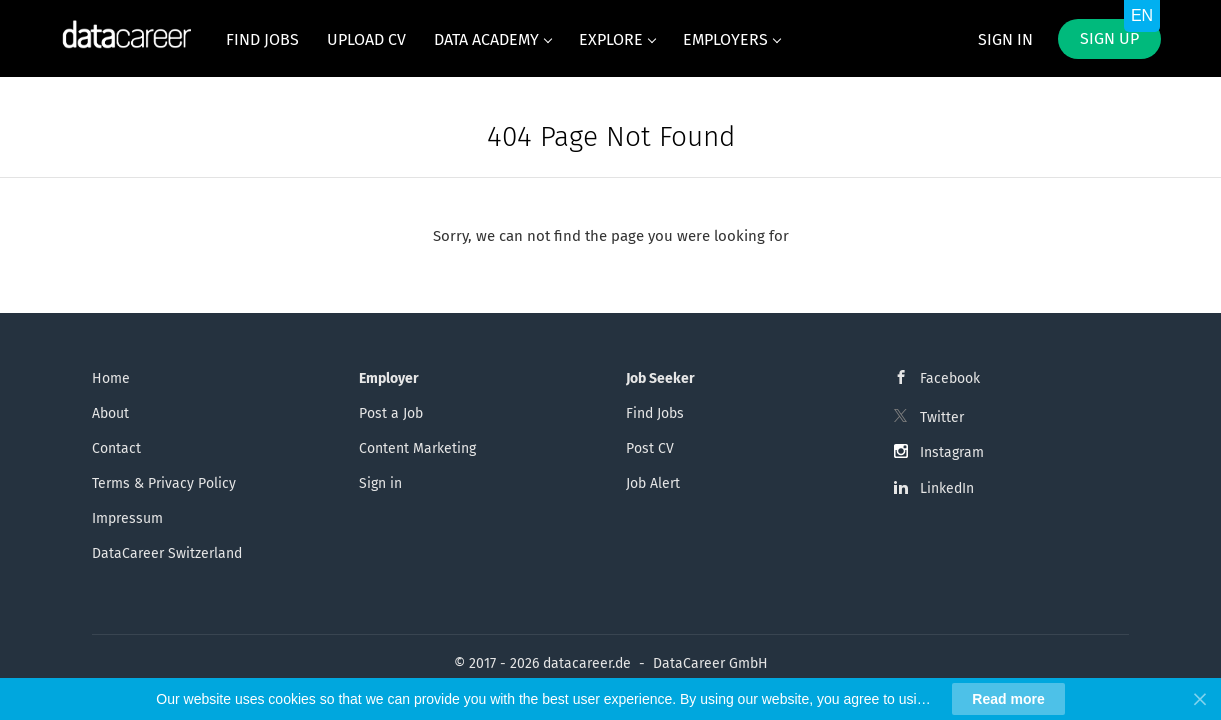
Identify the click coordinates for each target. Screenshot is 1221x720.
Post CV (650, 448)
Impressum (127, 518)
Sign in (1005, 39)
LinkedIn (947, 488)
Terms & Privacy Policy (164, 483)
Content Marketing (417, 448)
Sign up (1109, 38)
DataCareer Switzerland (167, 553)
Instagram (952, 452)
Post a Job (391, 413)
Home (111, 378)
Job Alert (653, 483)
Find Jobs (655, 413)
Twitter (942, 417)
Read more (1008, 699)
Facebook (950, 378)
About (110, 413)
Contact (116, 448)
